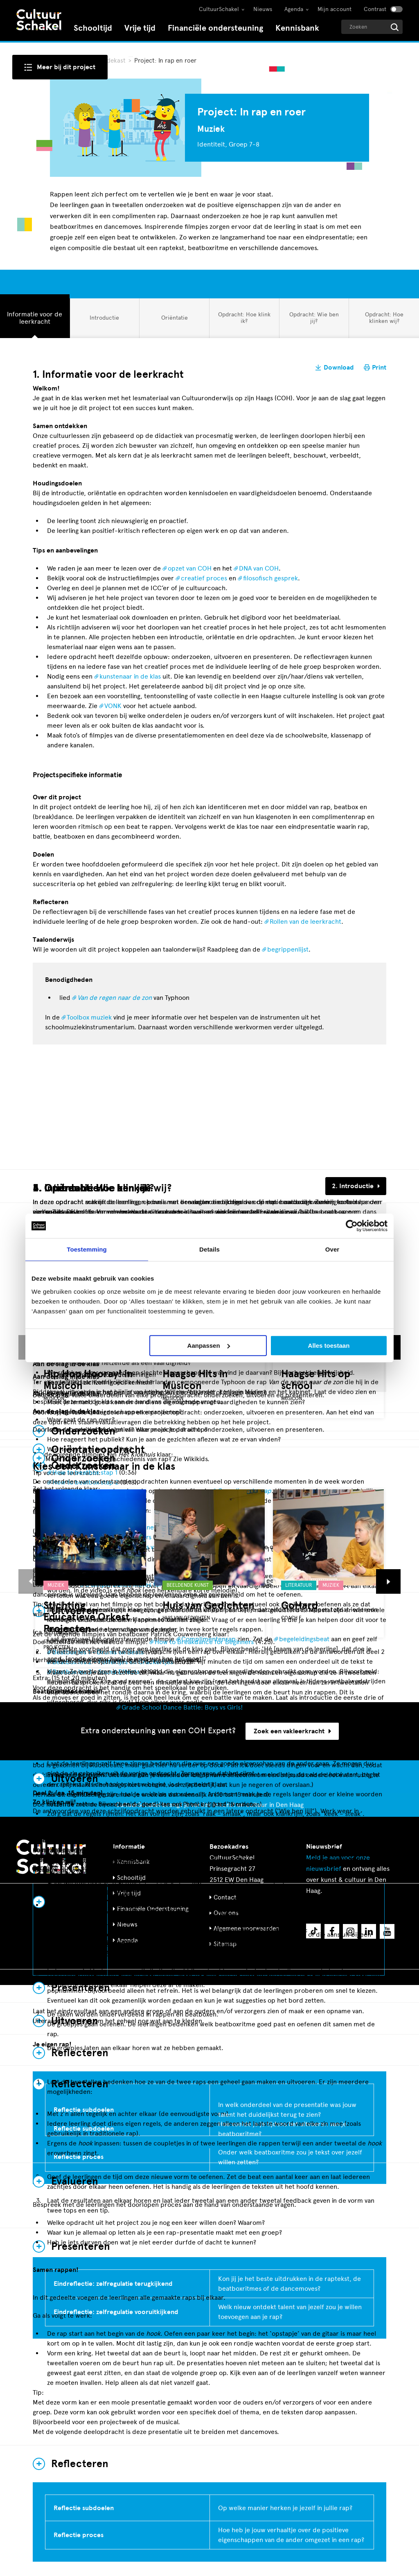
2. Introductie (353, 1186)
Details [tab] (209, 1249)
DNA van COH (259, 568)
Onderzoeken (83, 1458)
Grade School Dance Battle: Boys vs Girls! (182, 1707)
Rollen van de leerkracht (305, 921)
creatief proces (204, 578)
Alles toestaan (329, 1345)
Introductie (104, 320)
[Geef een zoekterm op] (372, 27)
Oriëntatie (174, 320)
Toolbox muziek (89, 1017)
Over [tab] (332, 1249)
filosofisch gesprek (270, 578)
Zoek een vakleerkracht (292, 1731)
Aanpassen (208, 1345)
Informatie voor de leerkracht (34, 317)
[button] (30, 1581)
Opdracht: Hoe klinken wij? (384, 318)
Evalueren (74, 2181)
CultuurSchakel (219, 9)
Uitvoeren (74, 1779)
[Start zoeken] (395, 27)
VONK (113, 706)
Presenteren (80, 1988)
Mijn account (334, 9)
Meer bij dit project (66, 67)
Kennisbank (297, 28)
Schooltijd (93, 28)
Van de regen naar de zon (114, 998)
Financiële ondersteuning (215, 28)
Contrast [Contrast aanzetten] (375, 9)
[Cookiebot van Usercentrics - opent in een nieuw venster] (351, 1226)
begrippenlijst (288, 949)
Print (379, 367)
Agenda (293, 9)
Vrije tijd (139, 28)
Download (339, 367)
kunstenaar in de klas (130, 676)
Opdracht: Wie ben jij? (314, 318)
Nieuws (262, 9)
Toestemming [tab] (87, 1249)
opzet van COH (190, 568)
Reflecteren (79, 2464)
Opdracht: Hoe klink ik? (244, 318)
